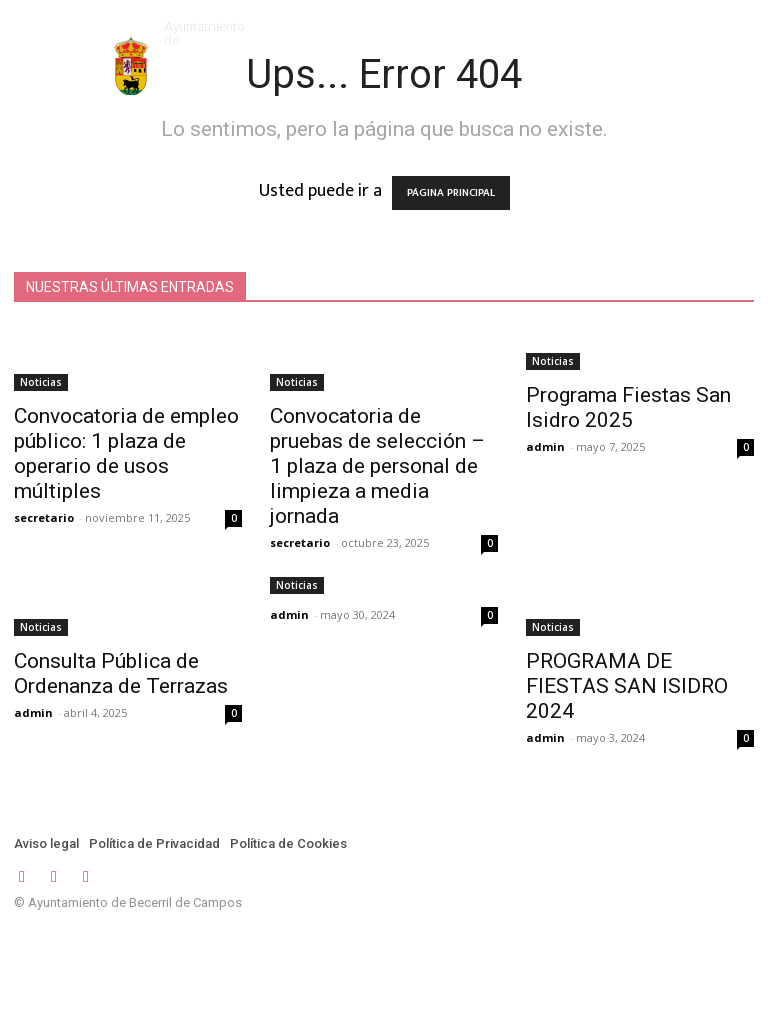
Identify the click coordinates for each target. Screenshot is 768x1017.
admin (545, 446)
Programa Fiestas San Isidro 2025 (628, 407)
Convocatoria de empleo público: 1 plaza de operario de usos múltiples (126, 453)
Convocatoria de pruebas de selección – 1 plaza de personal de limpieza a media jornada (377, 466)
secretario (44, 517)
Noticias (41, 382)
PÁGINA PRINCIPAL (451, 193)
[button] (646, 28)
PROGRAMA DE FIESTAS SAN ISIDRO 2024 (627, 686)
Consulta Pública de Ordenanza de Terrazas (121, 673)
